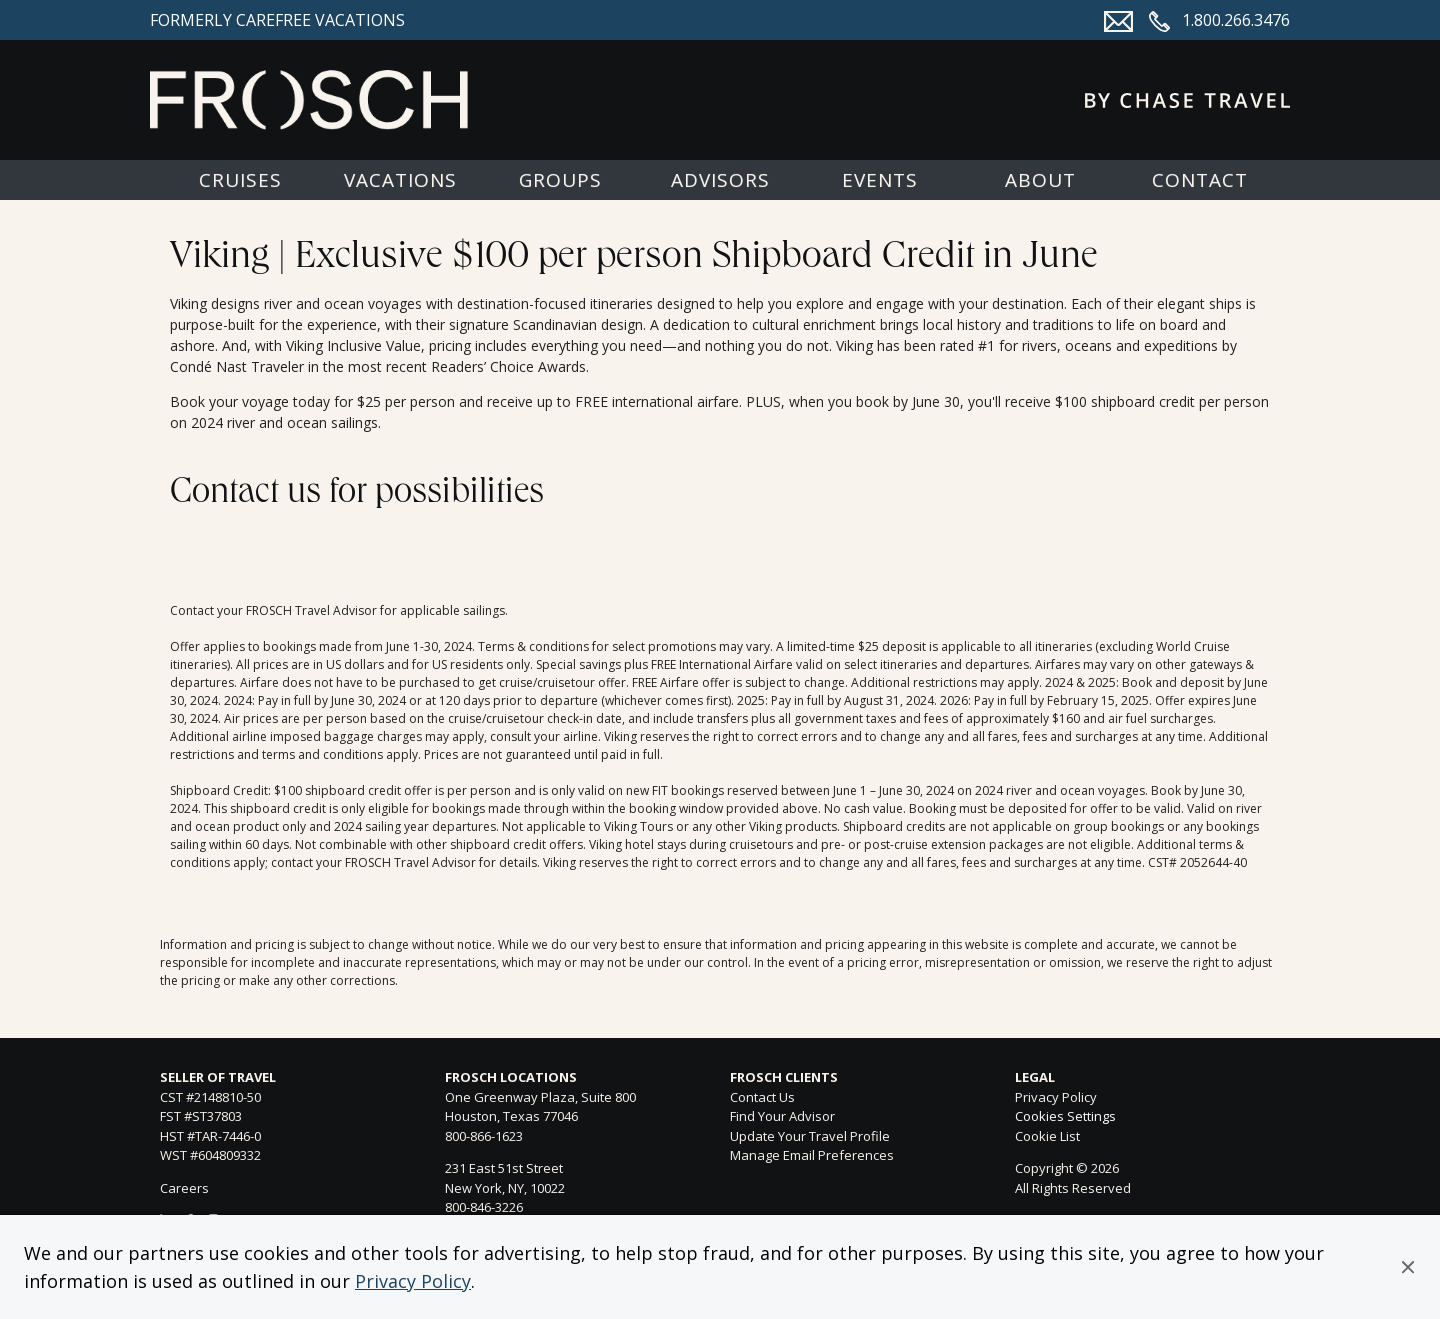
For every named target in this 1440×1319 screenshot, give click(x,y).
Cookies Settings (1065, 1117)
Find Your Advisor (782, 1116)
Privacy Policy (413, 1281)
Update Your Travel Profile (810, 1136)
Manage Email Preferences (812, 1155)
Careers (184, 1188)
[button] (1408, 1267)
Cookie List (1047, 1136)
